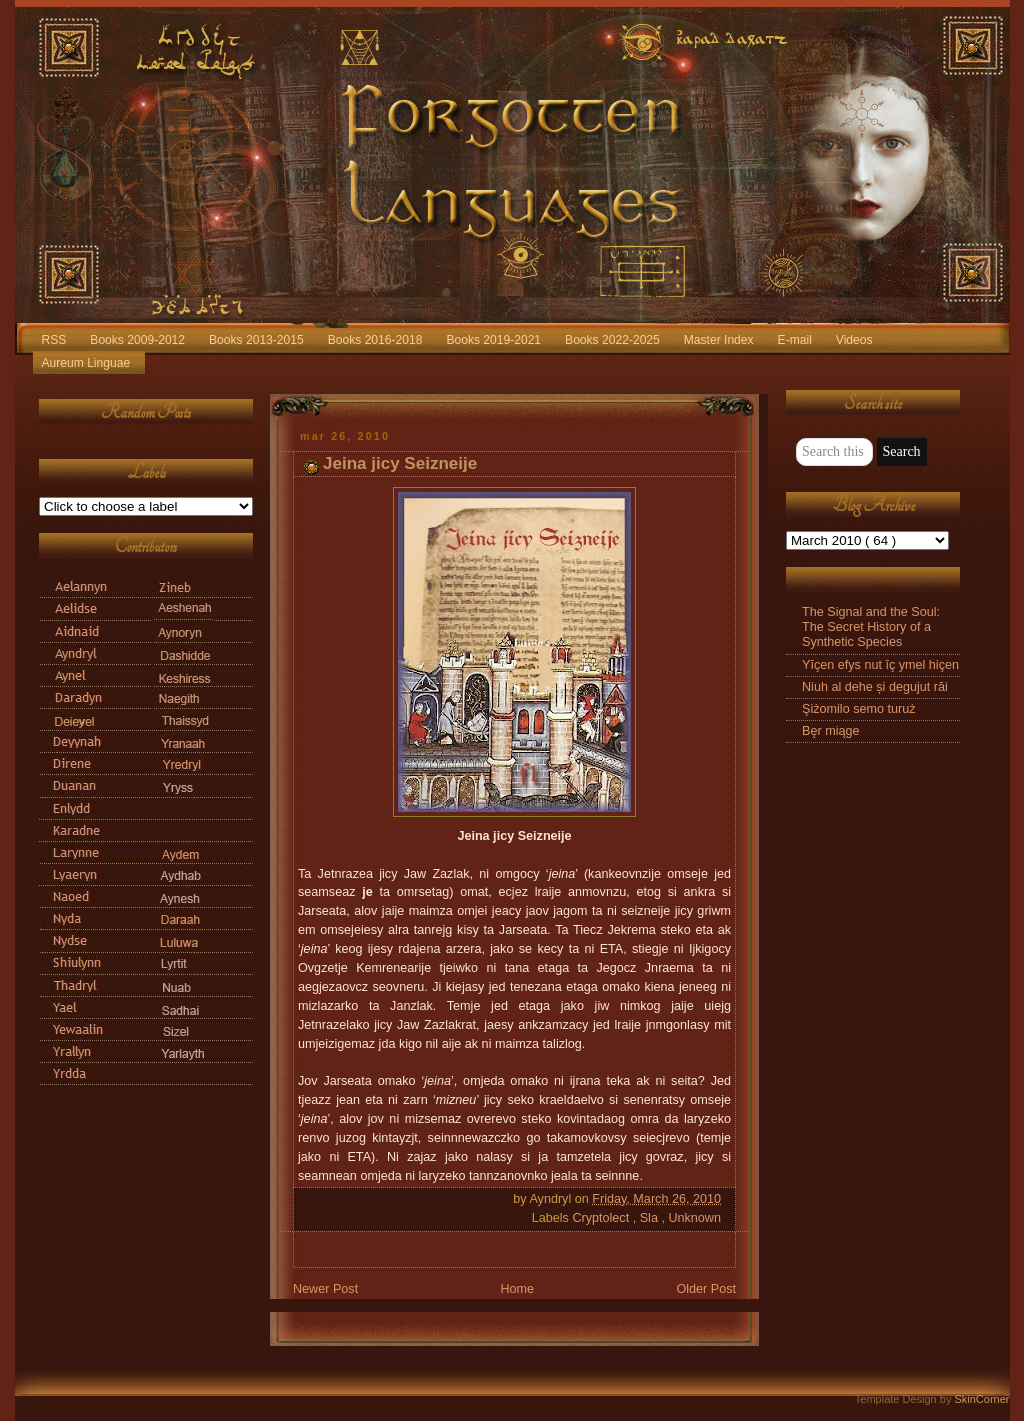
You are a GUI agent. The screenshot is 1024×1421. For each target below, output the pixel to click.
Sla (651, 1218)
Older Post (706, 1289)
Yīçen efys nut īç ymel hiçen (880, 665)
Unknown (694, 1218)
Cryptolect (602, 1218)
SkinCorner (981, 1399)
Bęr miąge (830, 731)
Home (517, 1289)
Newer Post (325, 1289)
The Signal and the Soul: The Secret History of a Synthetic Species (871, 627)
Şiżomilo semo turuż (859, 709)
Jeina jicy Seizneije (400, 463)
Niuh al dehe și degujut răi (875, 687)
